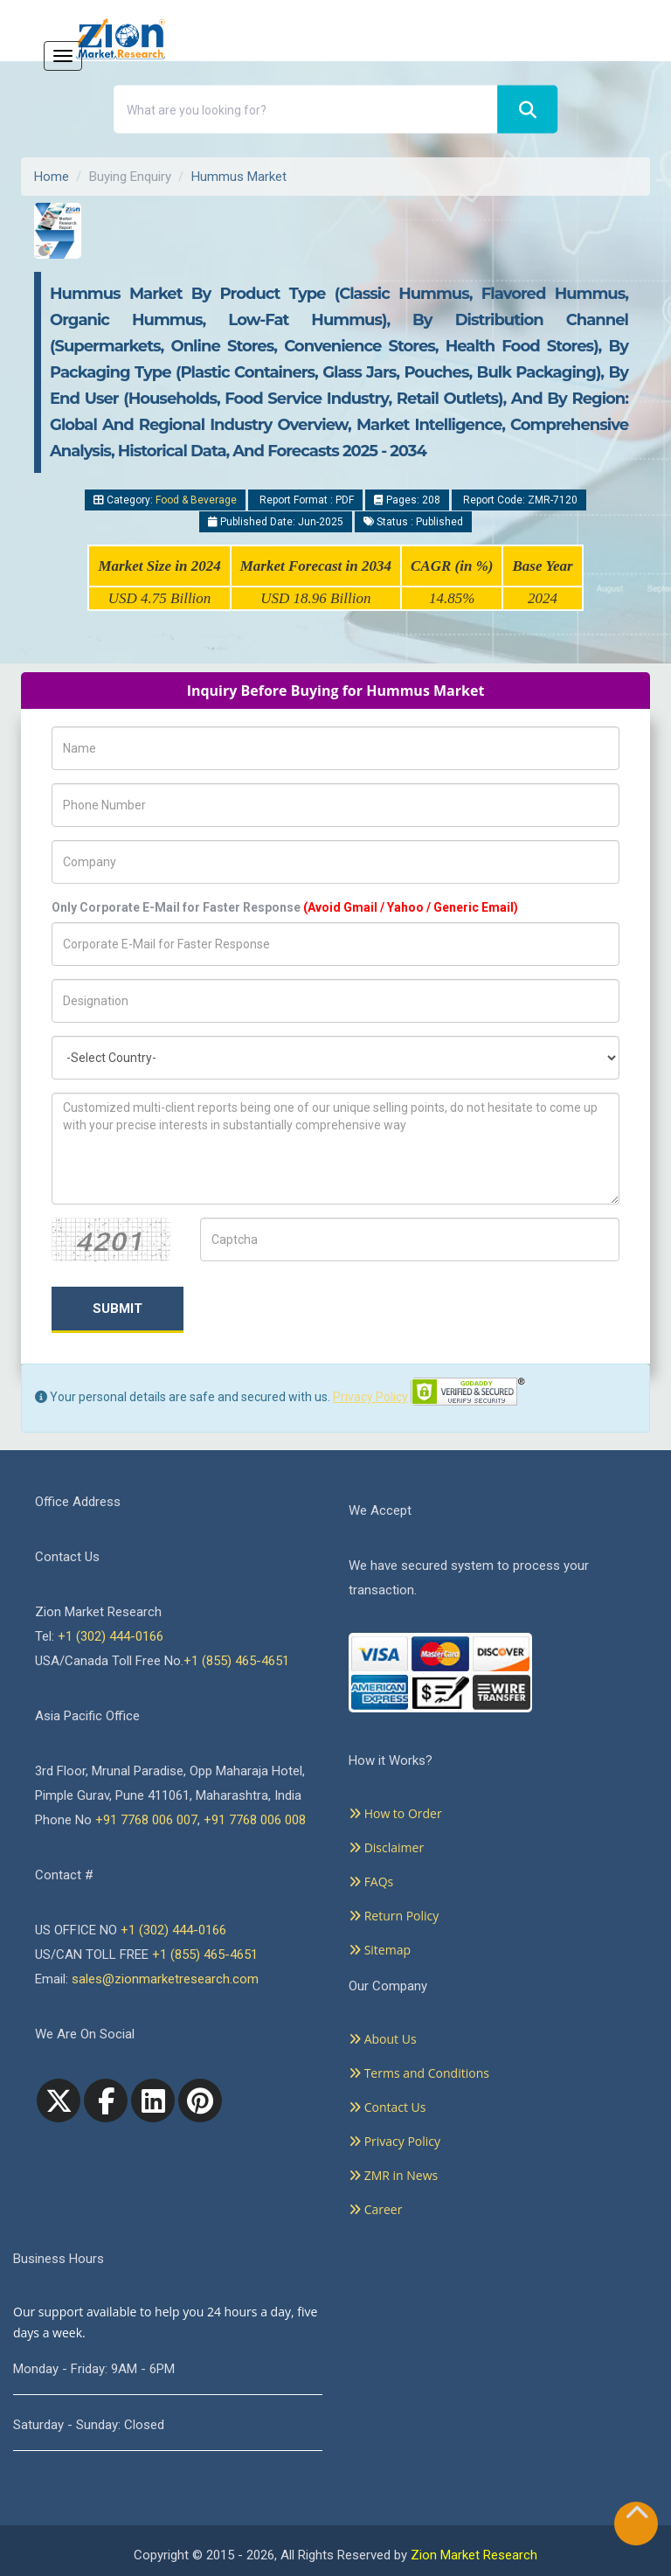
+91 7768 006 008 (255, 1820)
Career (375, 2209)
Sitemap (380, 1949)
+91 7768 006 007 (146, 1820)
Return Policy (394, 1915)
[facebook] (106, 2100)
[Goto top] (637, 2516)
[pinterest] (200, 2100)
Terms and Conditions (419, 2073)
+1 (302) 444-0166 (110, 1636)
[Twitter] (58, 2100)
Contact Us (387, 2107)
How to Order (395, 1813)
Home (51, 176)
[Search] (527, 110)
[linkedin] (153, 2100)
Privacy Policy (370, 1397)
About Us (383, 2039)
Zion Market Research (474, 2555)
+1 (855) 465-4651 (236, 1661)
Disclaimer (386, 1847)
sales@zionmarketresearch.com (165, 1979)
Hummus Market (239, 176)
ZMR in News (393, 2175)
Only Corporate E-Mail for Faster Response (285, 907)
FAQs (371, 1881)
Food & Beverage (196, 500)
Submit (117, 1308)
